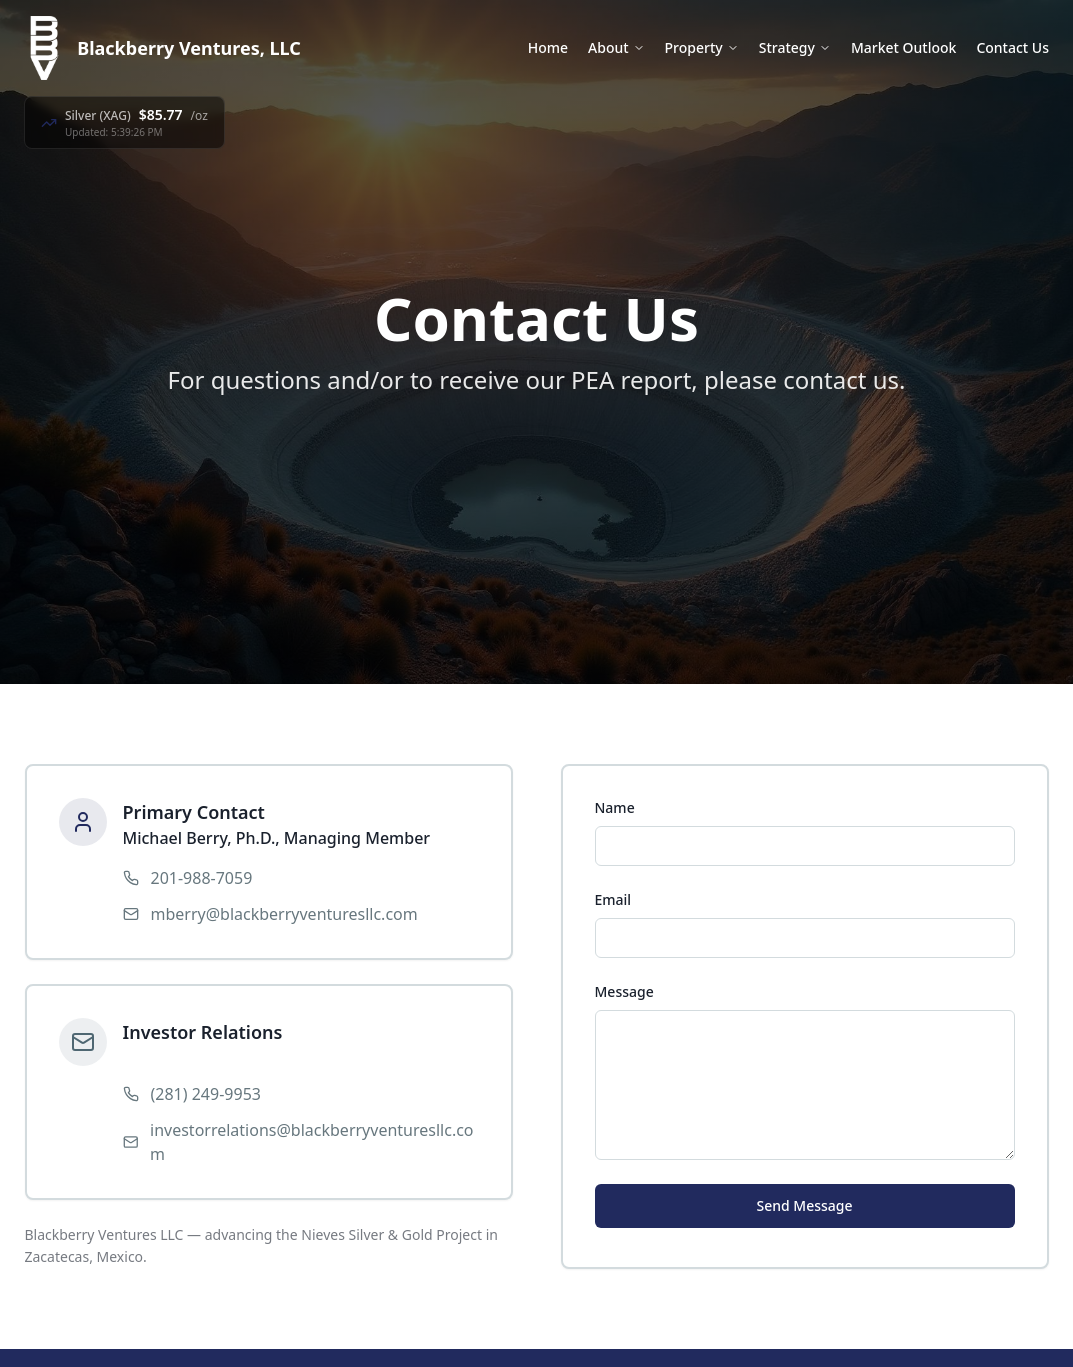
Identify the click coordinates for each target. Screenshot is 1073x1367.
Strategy (795, 47)
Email (613, 899)
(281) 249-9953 (206, 1094)
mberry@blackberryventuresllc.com (284, 914)
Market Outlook (903, 47)
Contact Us (1012, 47)
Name (615, 807)
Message (624, 991)
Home (548, 47)
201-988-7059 (202, 878)
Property (702, 47)
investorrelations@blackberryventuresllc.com (312, 1142)
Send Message (804, 1205)
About (616, 47)
